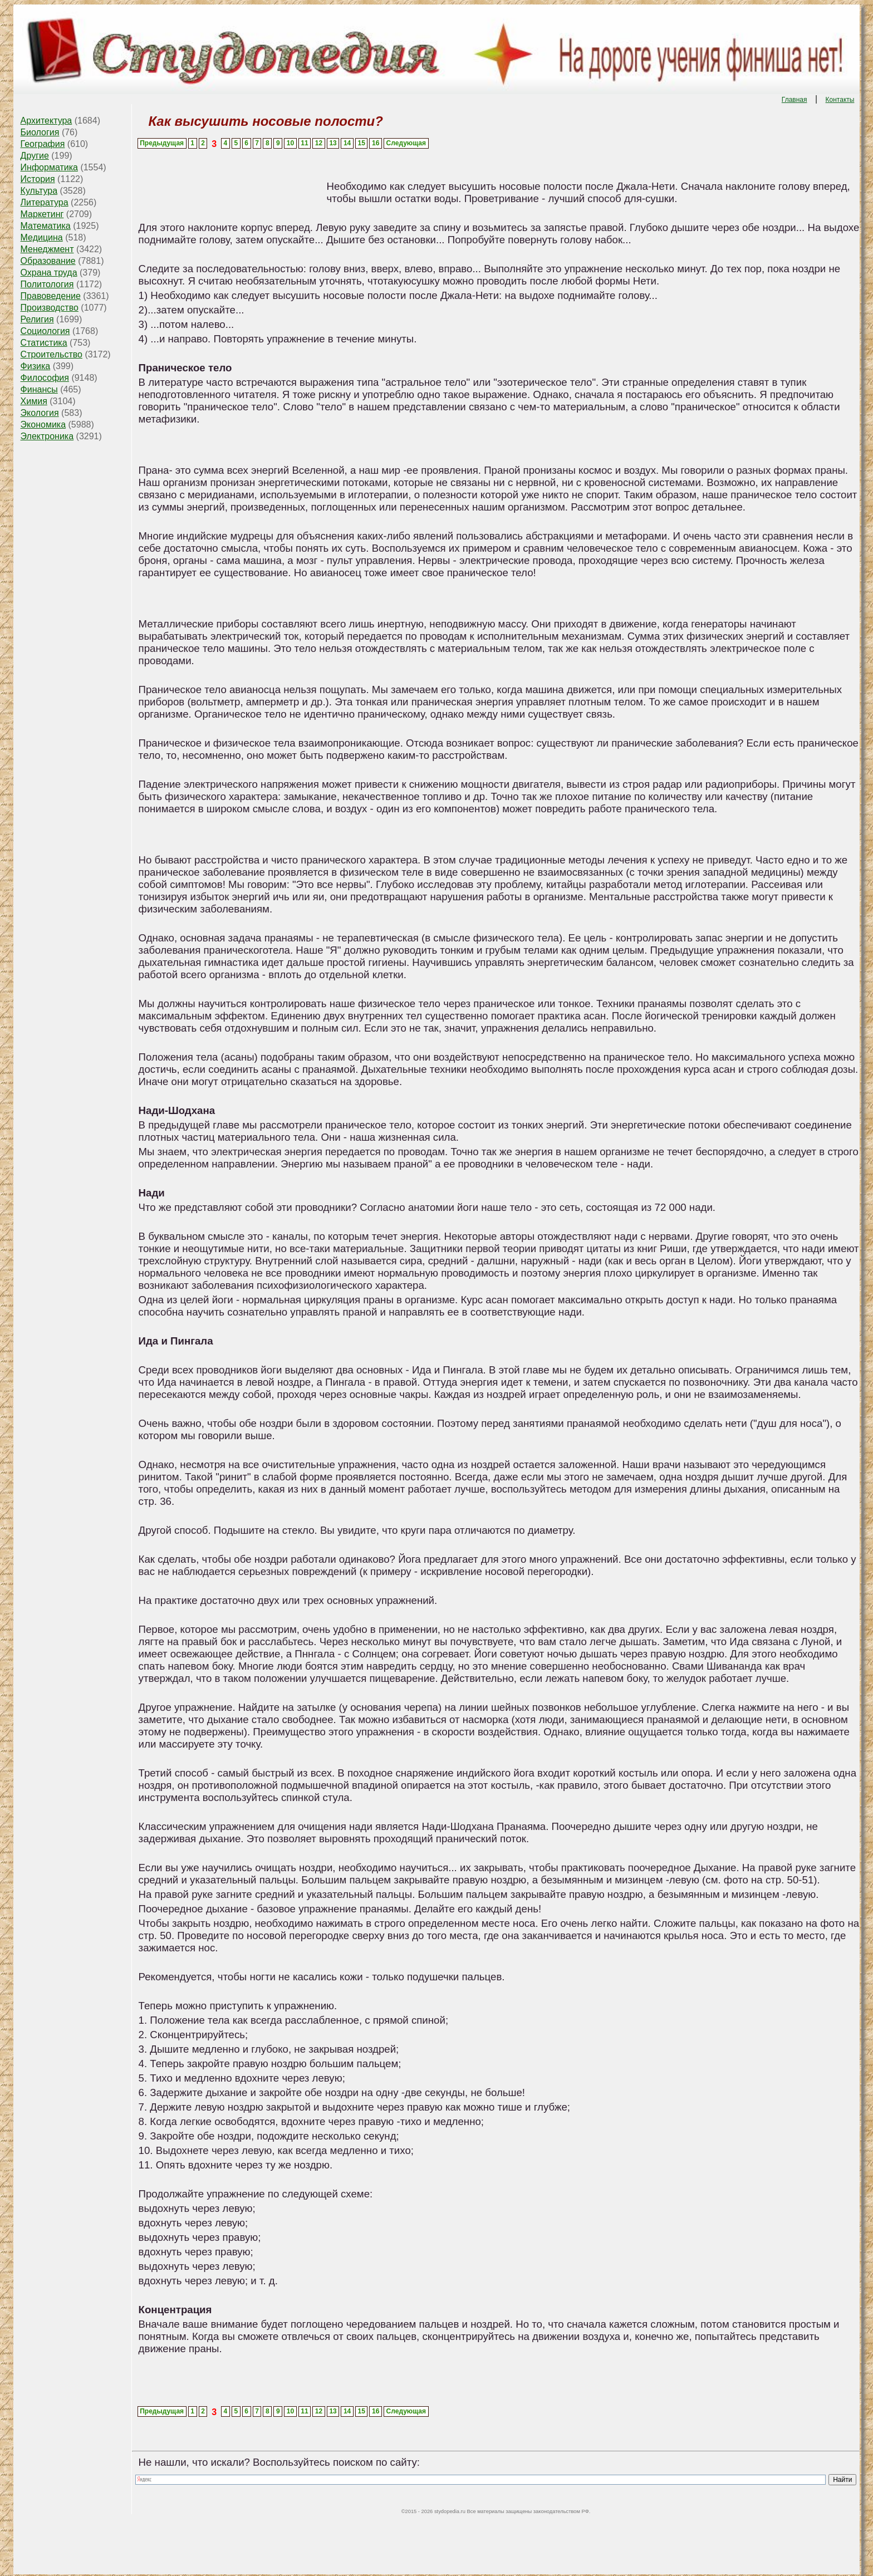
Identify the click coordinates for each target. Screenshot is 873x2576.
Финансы (39, 389)
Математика (46, 225)
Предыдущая (162, 143)
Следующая (406, 143)
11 (304, 143)
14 (347, 143)
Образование (48, 261)
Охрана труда (49, 272)
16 (375, 143)
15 (361, 143)
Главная (794, 100)
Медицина (42, 237)
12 (318, 143)
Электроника (47, 436)
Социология (45, 331)
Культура (39, 190)
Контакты (840, 100)
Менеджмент (47, 249)
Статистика (44, 342)
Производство (50, 307)
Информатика (49, 167)
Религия (37, 319)
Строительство (51, 354)
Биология (40, 132)
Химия (34, 401)
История (38, 179)
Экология (40, 413)
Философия (45, 377)
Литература (44, 202)
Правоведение (51, 296)
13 (332, 143)
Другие (35, 155)
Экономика (43, 424)
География (43, 144)
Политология (47, 284)
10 (290, 143)
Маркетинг (42, 214)
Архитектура (46, 120)
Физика (36, 366)
